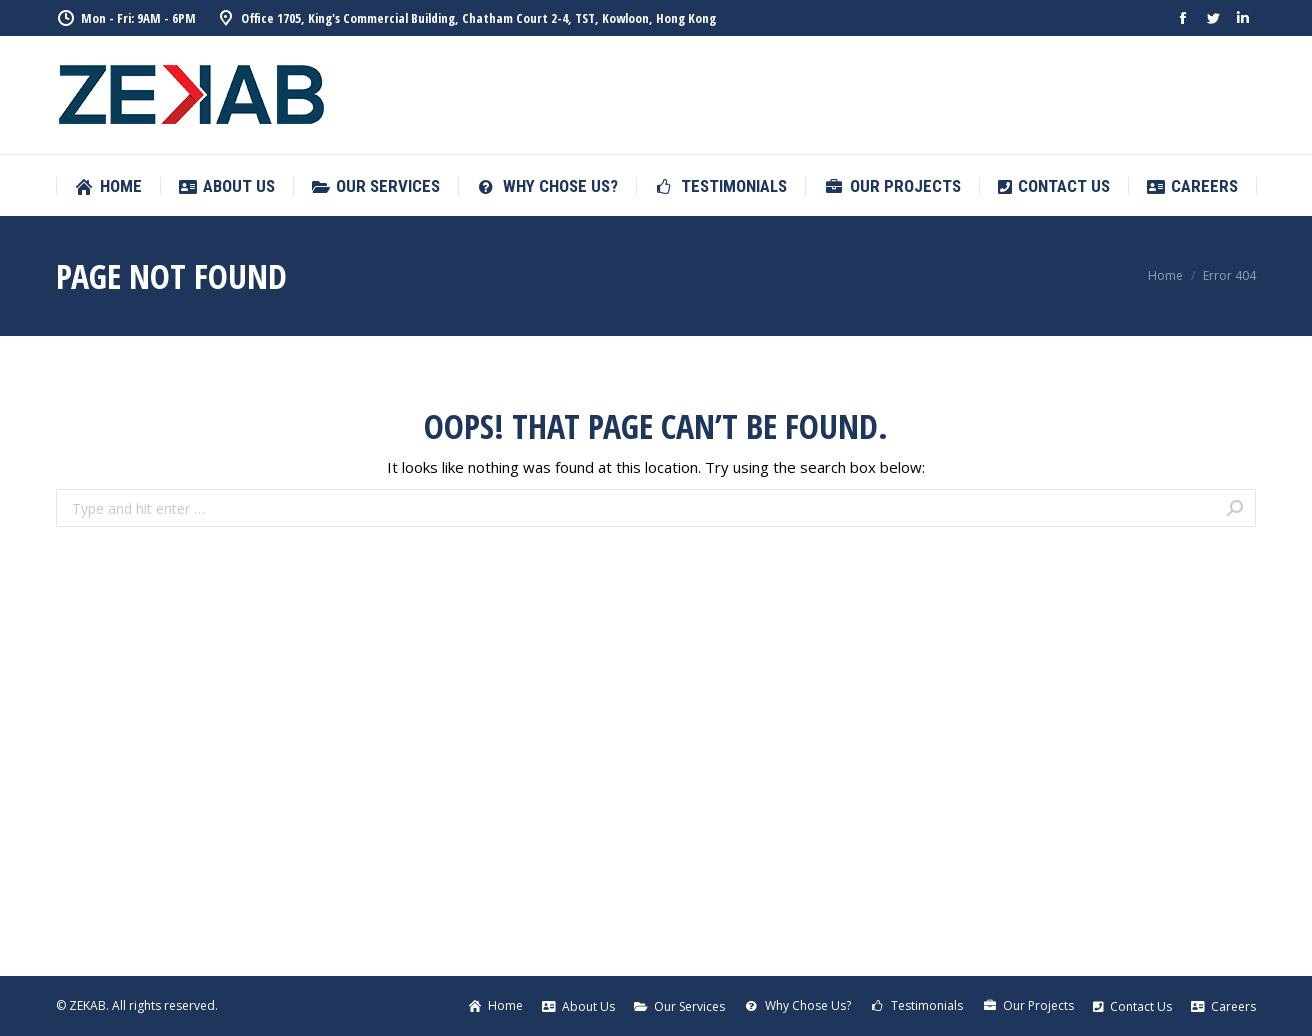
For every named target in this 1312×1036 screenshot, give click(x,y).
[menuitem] (108, 186)
